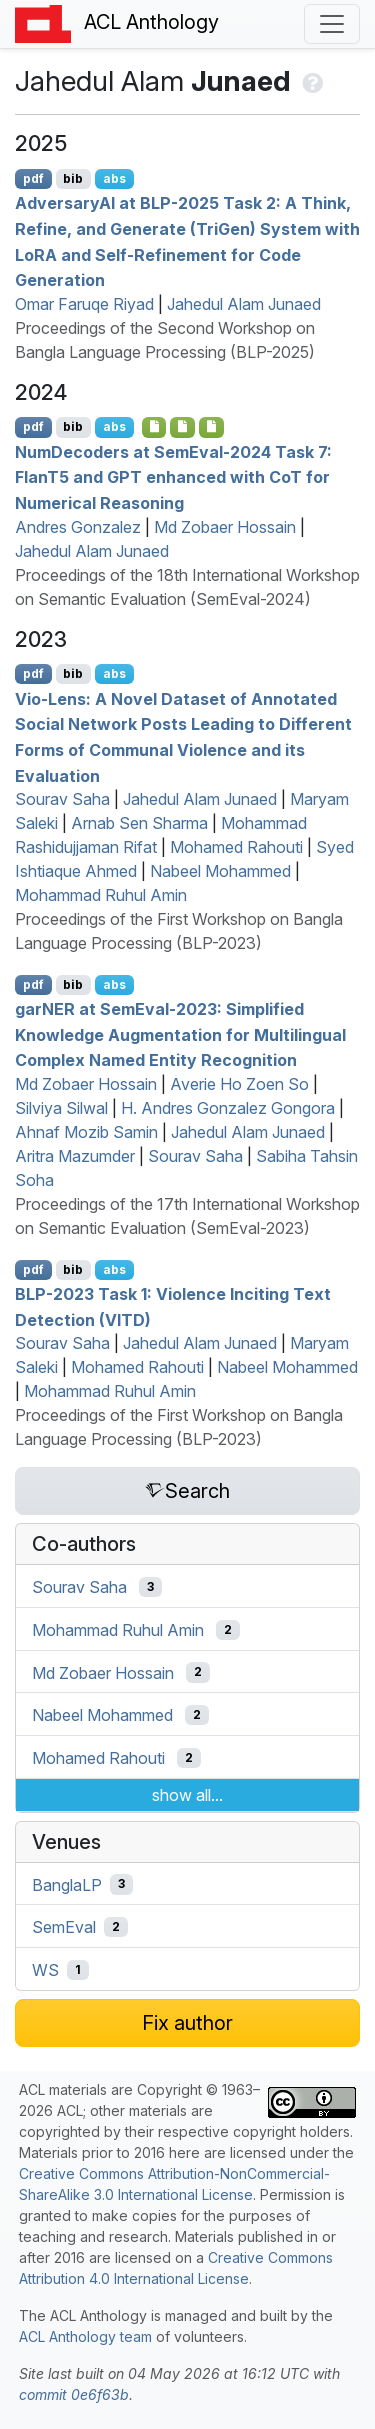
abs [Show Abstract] (114, 178)
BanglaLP (67, 1884)
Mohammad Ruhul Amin (101, 895)
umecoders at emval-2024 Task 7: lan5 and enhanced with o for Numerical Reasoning (173, 476)
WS (45, 1970)
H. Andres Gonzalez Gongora (228, 1108)
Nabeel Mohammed (220, 871)
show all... (187, 1795)
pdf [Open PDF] (33, 178)
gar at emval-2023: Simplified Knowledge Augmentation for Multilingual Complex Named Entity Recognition (180, 1034)
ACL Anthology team (85, 2336)
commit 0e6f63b (74, 2394)
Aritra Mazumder (75, 1156)
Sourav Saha (62, 799)
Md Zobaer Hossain (225, 527)
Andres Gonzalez (78, 527)
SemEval (64, 1927)
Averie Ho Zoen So (239, 1084)
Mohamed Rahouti (236, 847)
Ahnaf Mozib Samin (86, 1132)
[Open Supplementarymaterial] (154, 427)
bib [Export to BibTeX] (73, 178)
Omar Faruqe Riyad (84, 304)
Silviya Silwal (61, 1108)
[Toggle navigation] (332, 24)
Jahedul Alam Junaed (244, 304)
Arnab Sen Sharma (139, 823)
